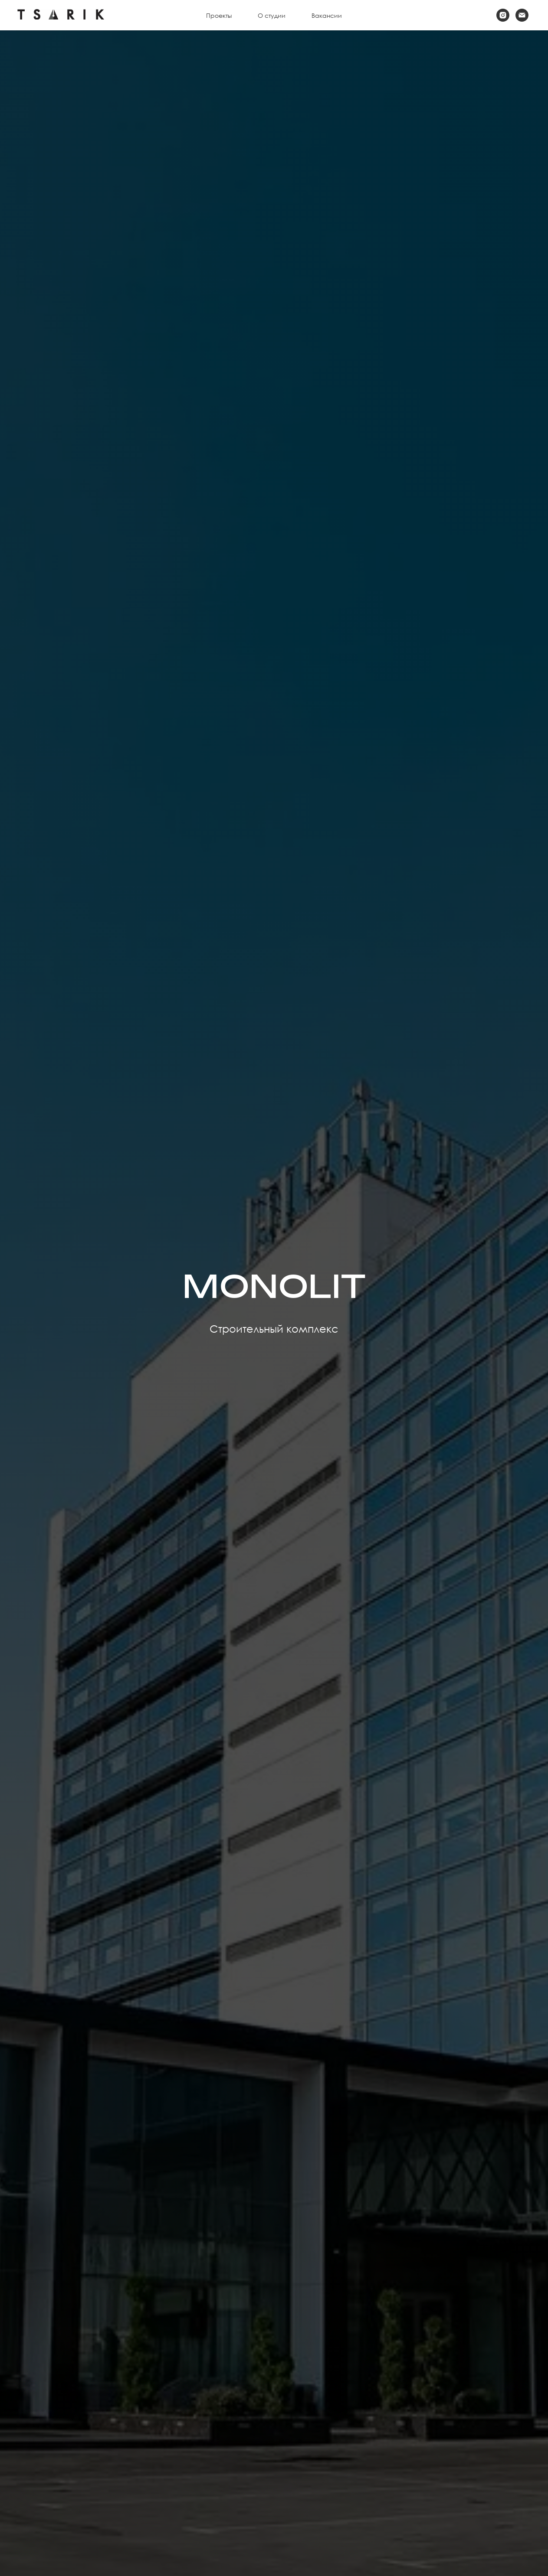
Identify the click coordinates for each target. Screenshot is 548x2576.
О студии (271, 15)
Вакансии (327, 15)
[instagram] (502, 15)
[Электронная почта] (521, 15)
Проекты (219, 15)
